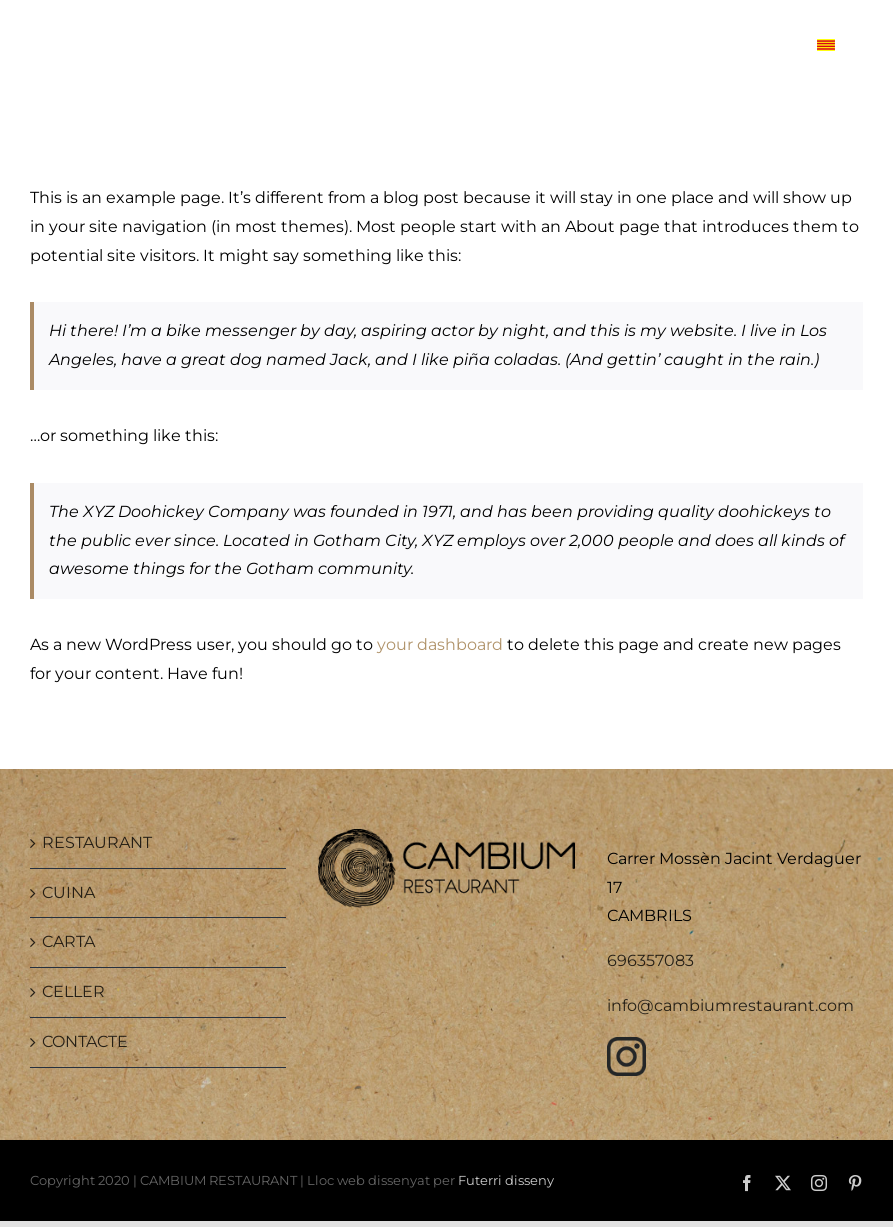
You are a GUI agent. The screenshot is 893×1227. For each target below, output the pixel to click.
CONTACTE (85, 1041)
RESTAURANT (97, 842)
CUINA (68, 892)
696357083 (650, 960)
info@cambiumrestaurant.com (730, 1005)
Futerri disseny (506, 1180)
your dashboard (440, 644)
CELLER (73, 991)
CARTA (68, 941)
